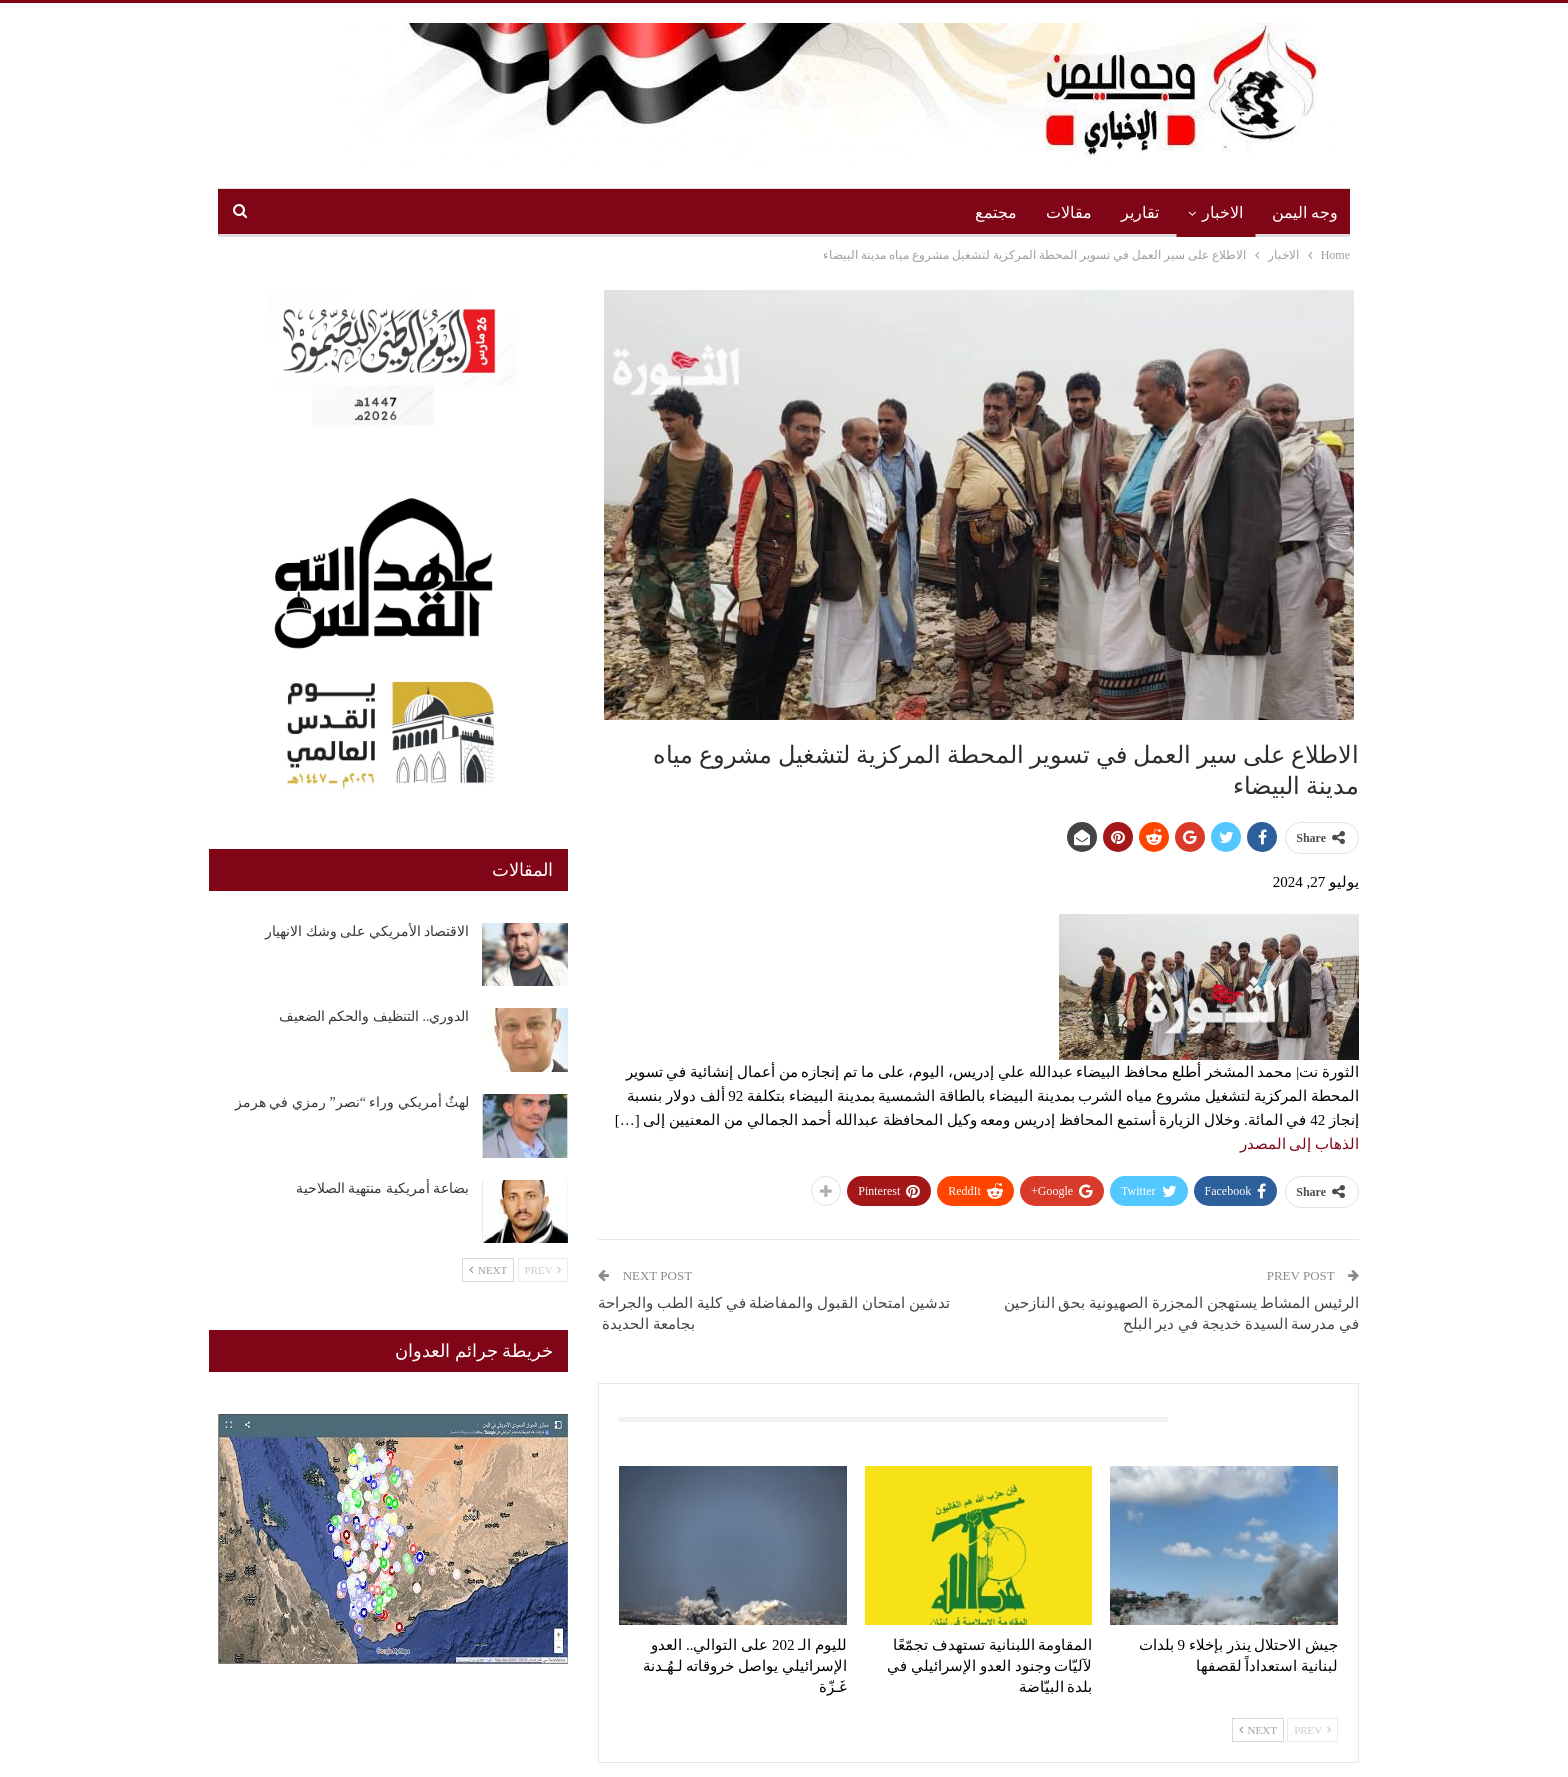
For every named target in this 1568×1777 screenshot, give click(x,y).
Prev (1312, 1730)
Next (1258, 1730)
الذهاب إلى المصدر (1300, 1144)
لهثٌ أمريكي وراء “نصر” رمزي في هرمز (352, 1102)
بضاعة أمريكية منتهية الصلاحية (383, 1188)
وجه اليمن (1305, 212)
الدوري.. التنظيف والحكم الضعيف (374, 1016)
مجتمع (996, 212)
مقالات (1069, 212)
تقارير (1140, 212)
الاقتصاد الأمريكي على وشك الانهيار (367, 931)
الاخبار (1222, 212)
